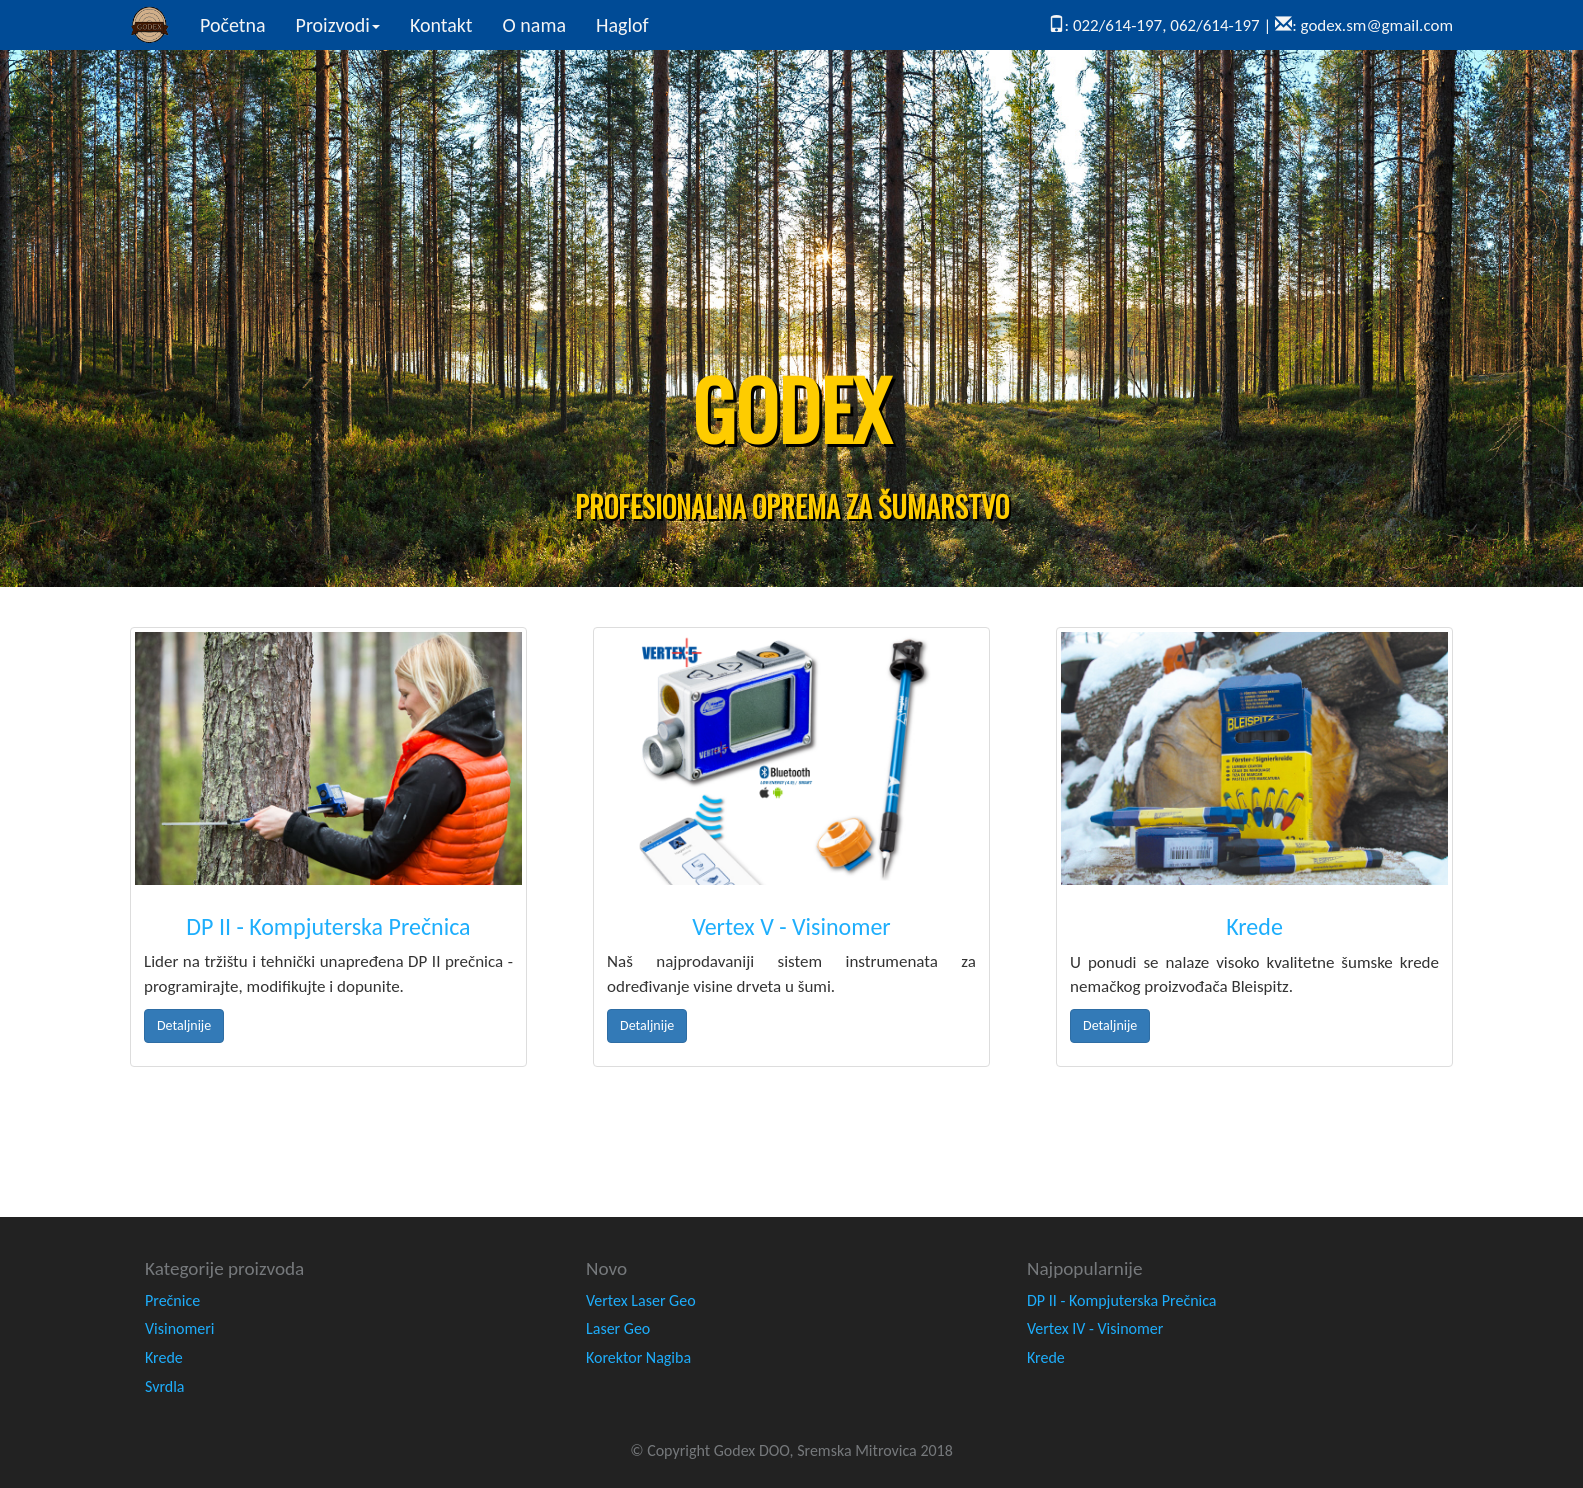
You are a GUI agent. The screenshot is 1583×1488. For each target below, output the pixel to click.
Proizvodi (338, 25)
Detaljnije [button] (184, 1025)
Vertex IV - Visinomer (1095, 1328)
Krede (1254, 926)
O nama (534, 25)
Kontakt (441, 25)
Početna (240, 24)
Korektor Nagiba (638, 1357)
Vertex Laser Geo (641, 1300)
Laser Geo (618, 1328)
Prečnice (172, 1300)
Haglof (622, 25)
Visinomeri (180, 1328)
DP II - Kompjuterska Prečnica (328, 926)
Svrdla (165, 1386)
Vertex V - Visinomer (791, 926)
